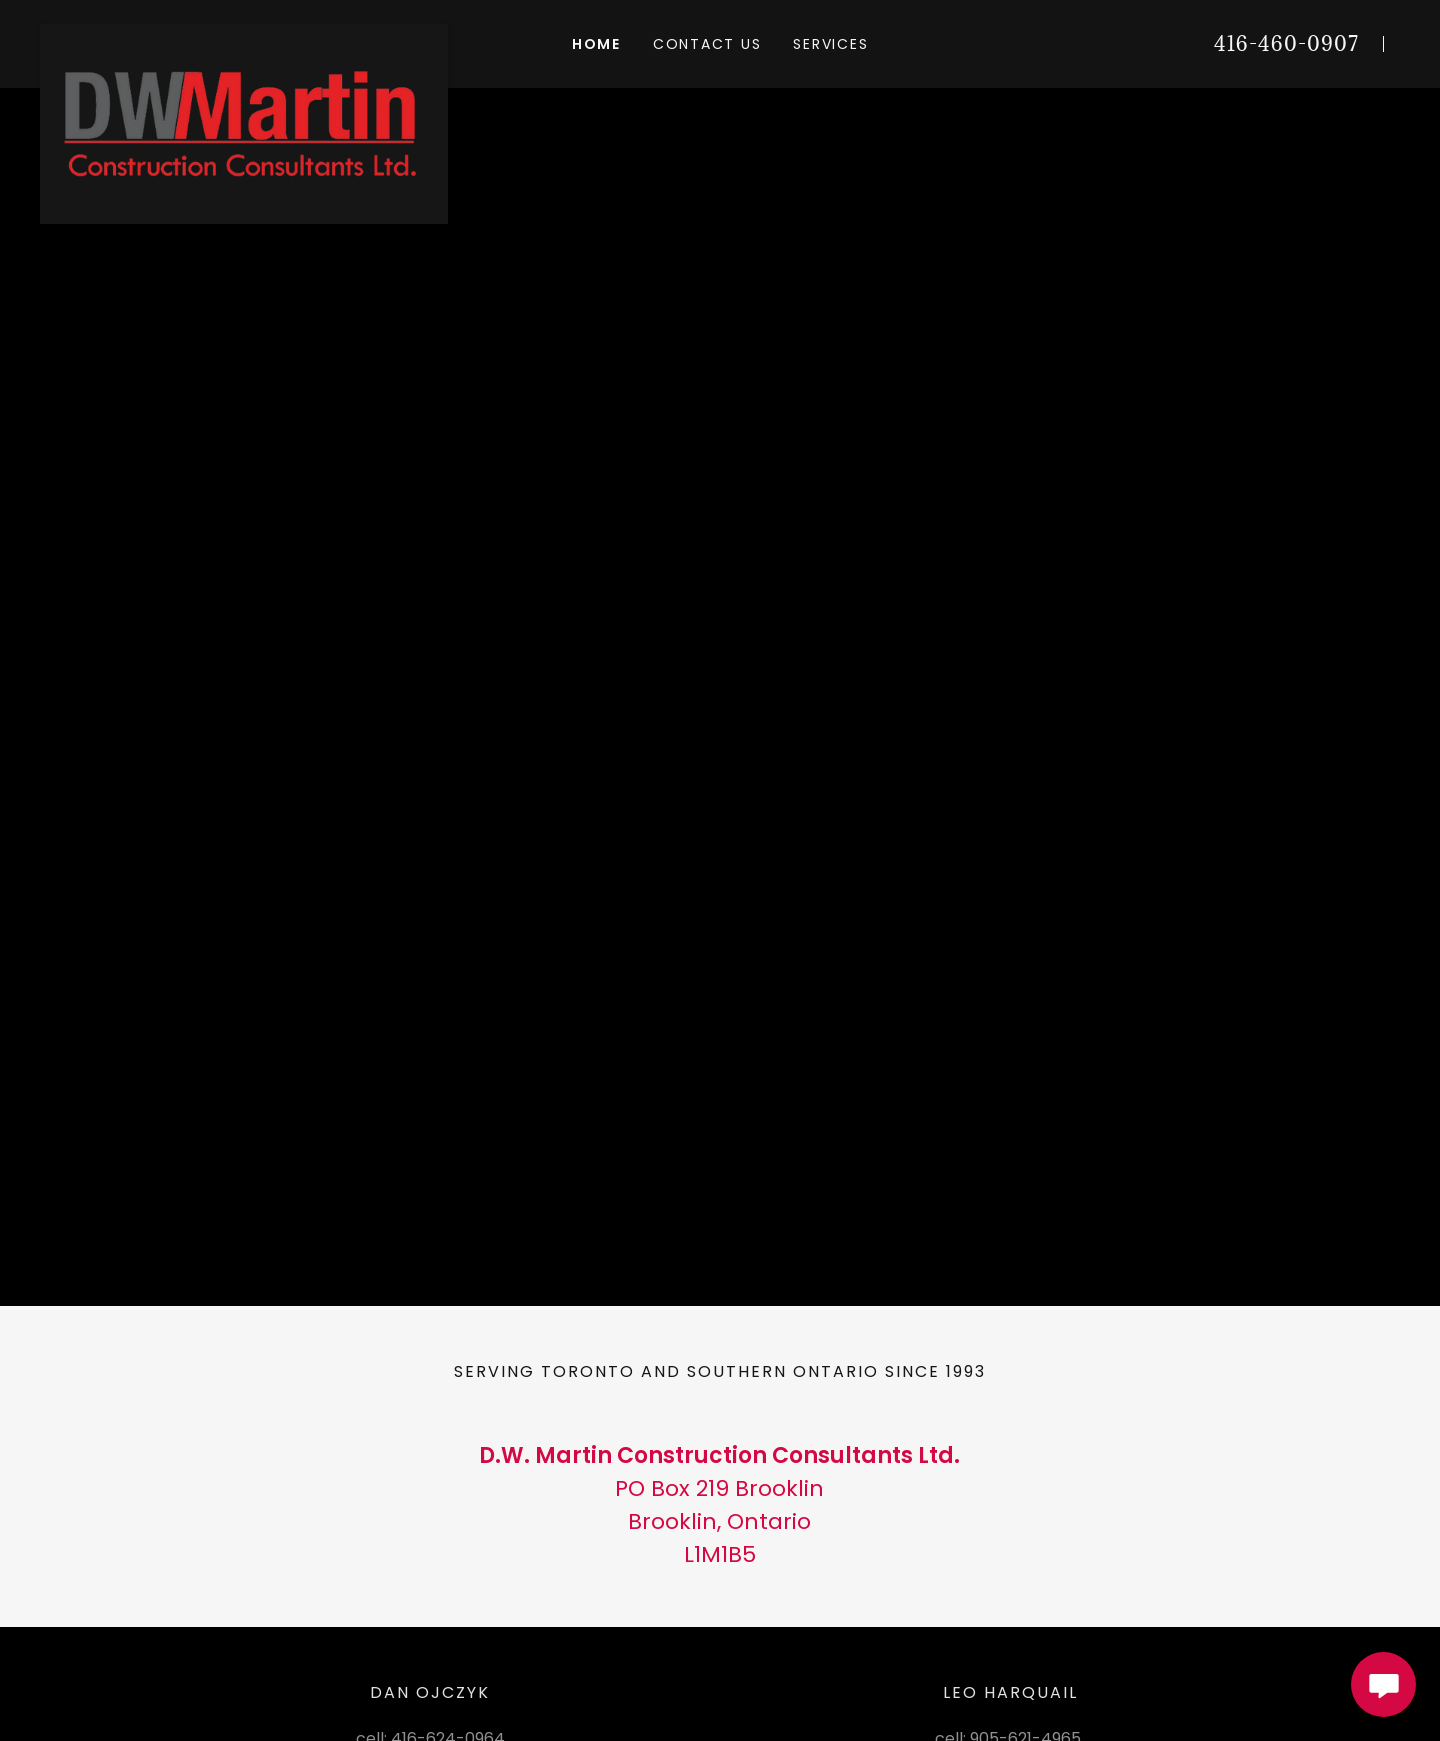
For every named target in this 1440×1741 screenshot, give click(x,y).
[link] (244, 32)
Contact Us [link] (707, 44)
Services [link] (830, 44)
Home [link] (596, 44)
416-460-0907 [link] (1286, 44)
